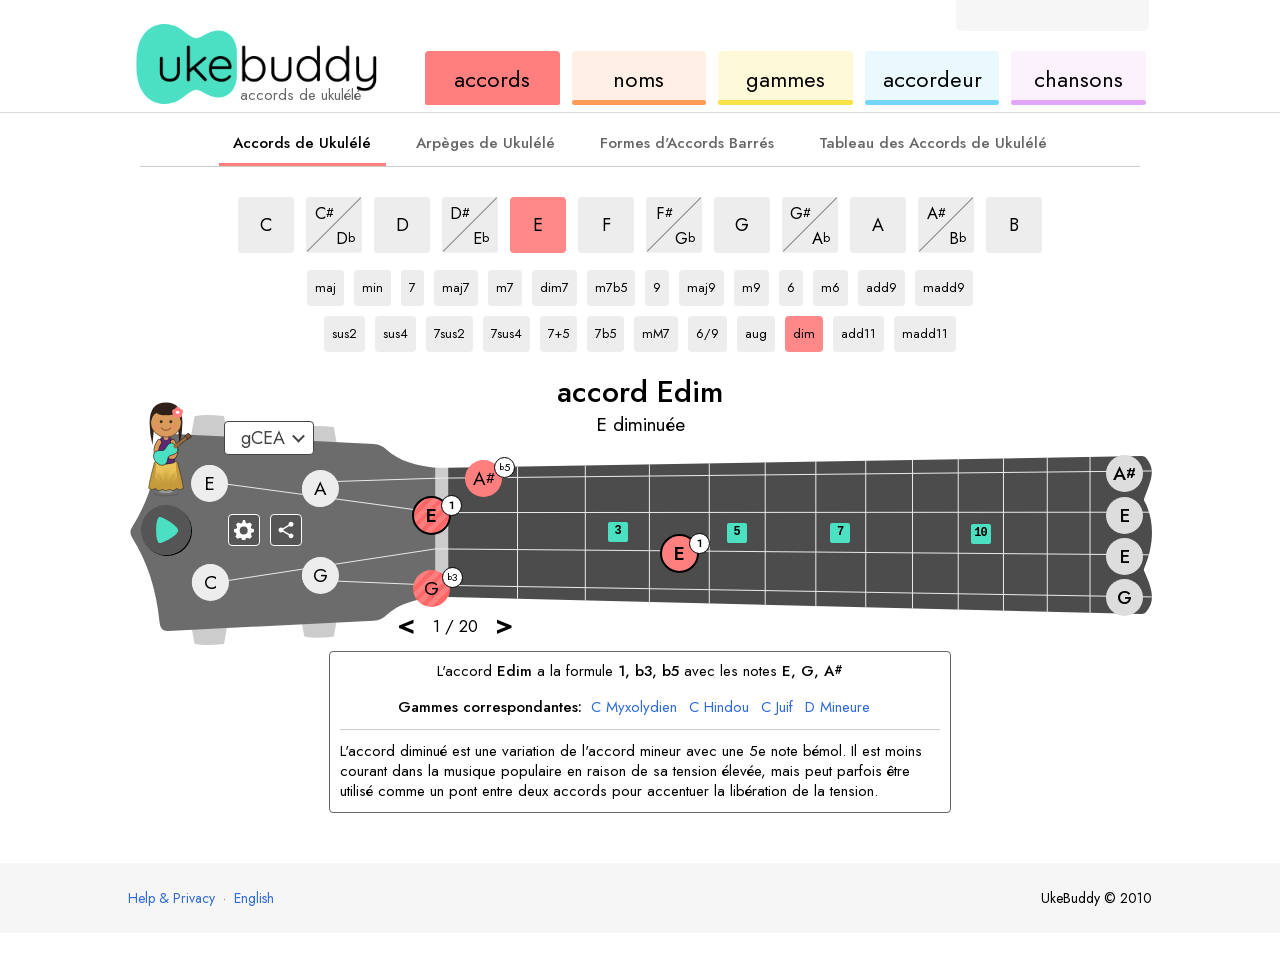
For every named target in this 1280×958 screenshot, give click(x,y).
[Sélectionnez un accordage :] (269, 438)
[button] (166, 530)
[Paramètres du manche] (244, 530)
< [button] (406, 624)
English (254, 898)
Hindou (719, 708)
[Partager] (286, 530)
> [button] (504, 624)
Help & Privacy (171, 898)
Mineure (837, 708)
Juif (777, 708)
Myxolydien (634, 708)
